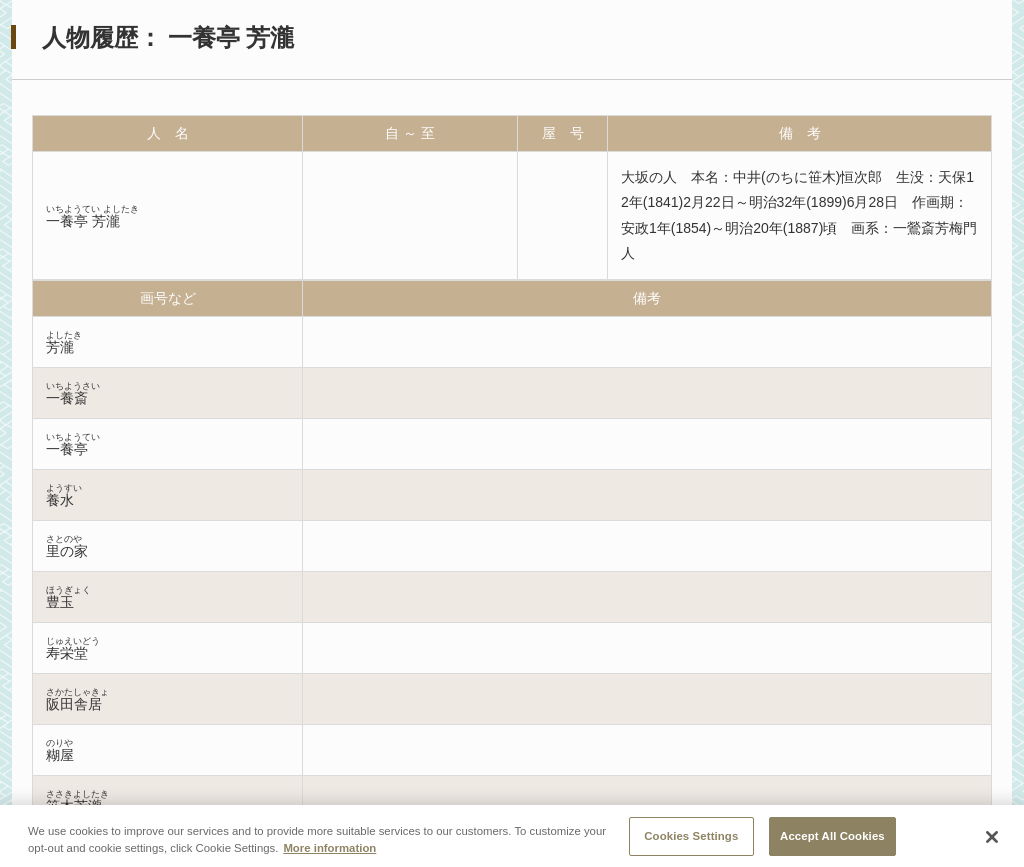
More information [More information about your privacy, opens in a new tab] (329, 853)
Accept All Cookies (832, 841)
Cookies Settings (691, 841)
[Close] (992, 843)
